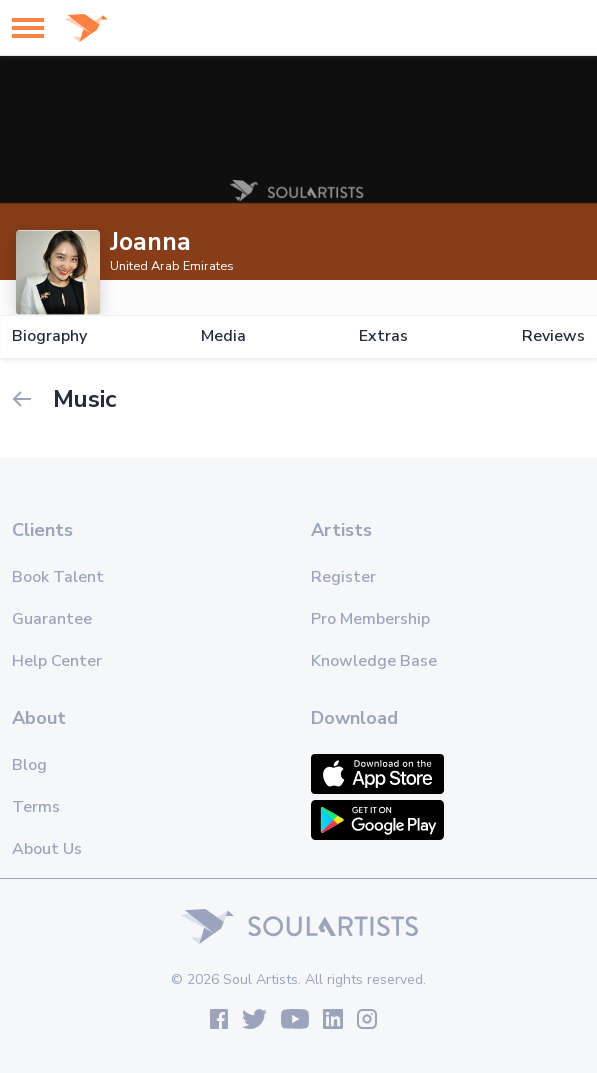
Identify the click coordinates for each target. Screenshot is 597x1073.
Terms (36, 807)
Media (223, 336)
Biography (49, 336)
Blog (29, 765)
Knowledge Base (374, 661)
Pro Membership (370, 619)
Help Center (57, 661)
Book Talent (58, 577)
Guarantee (52, 619)
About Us (47, 849)
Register (343, 577)
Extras (383, 336)
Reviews (553, 336)
